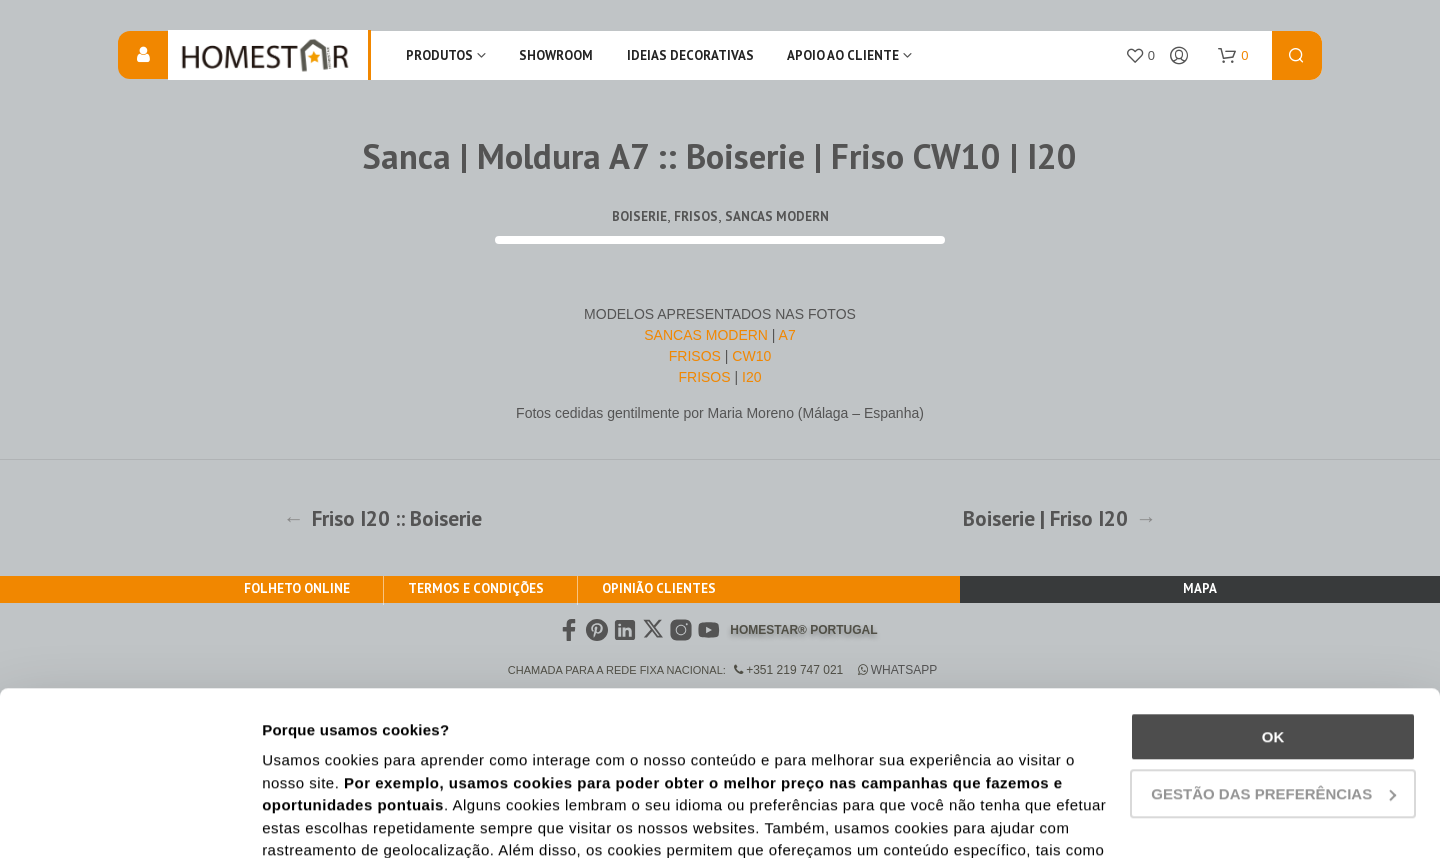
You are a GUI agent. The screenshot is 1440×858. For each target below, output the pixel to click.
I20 (751, 377)
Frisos (696, 216)
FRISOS (697, 356)
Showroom (556, 55)
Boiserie (639, 216)
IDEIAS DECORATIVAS (690, 55)
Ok (1273, 583)
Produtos (439, 55)
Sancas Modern (777, 216)
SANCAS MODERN (706, 335)
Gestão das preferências (1273, 639)
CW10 (751, 356)
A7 (787, 335)
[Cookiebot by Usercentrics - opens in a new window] (129, 819)
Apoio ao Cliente (843, 55)
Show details (308, 818)
